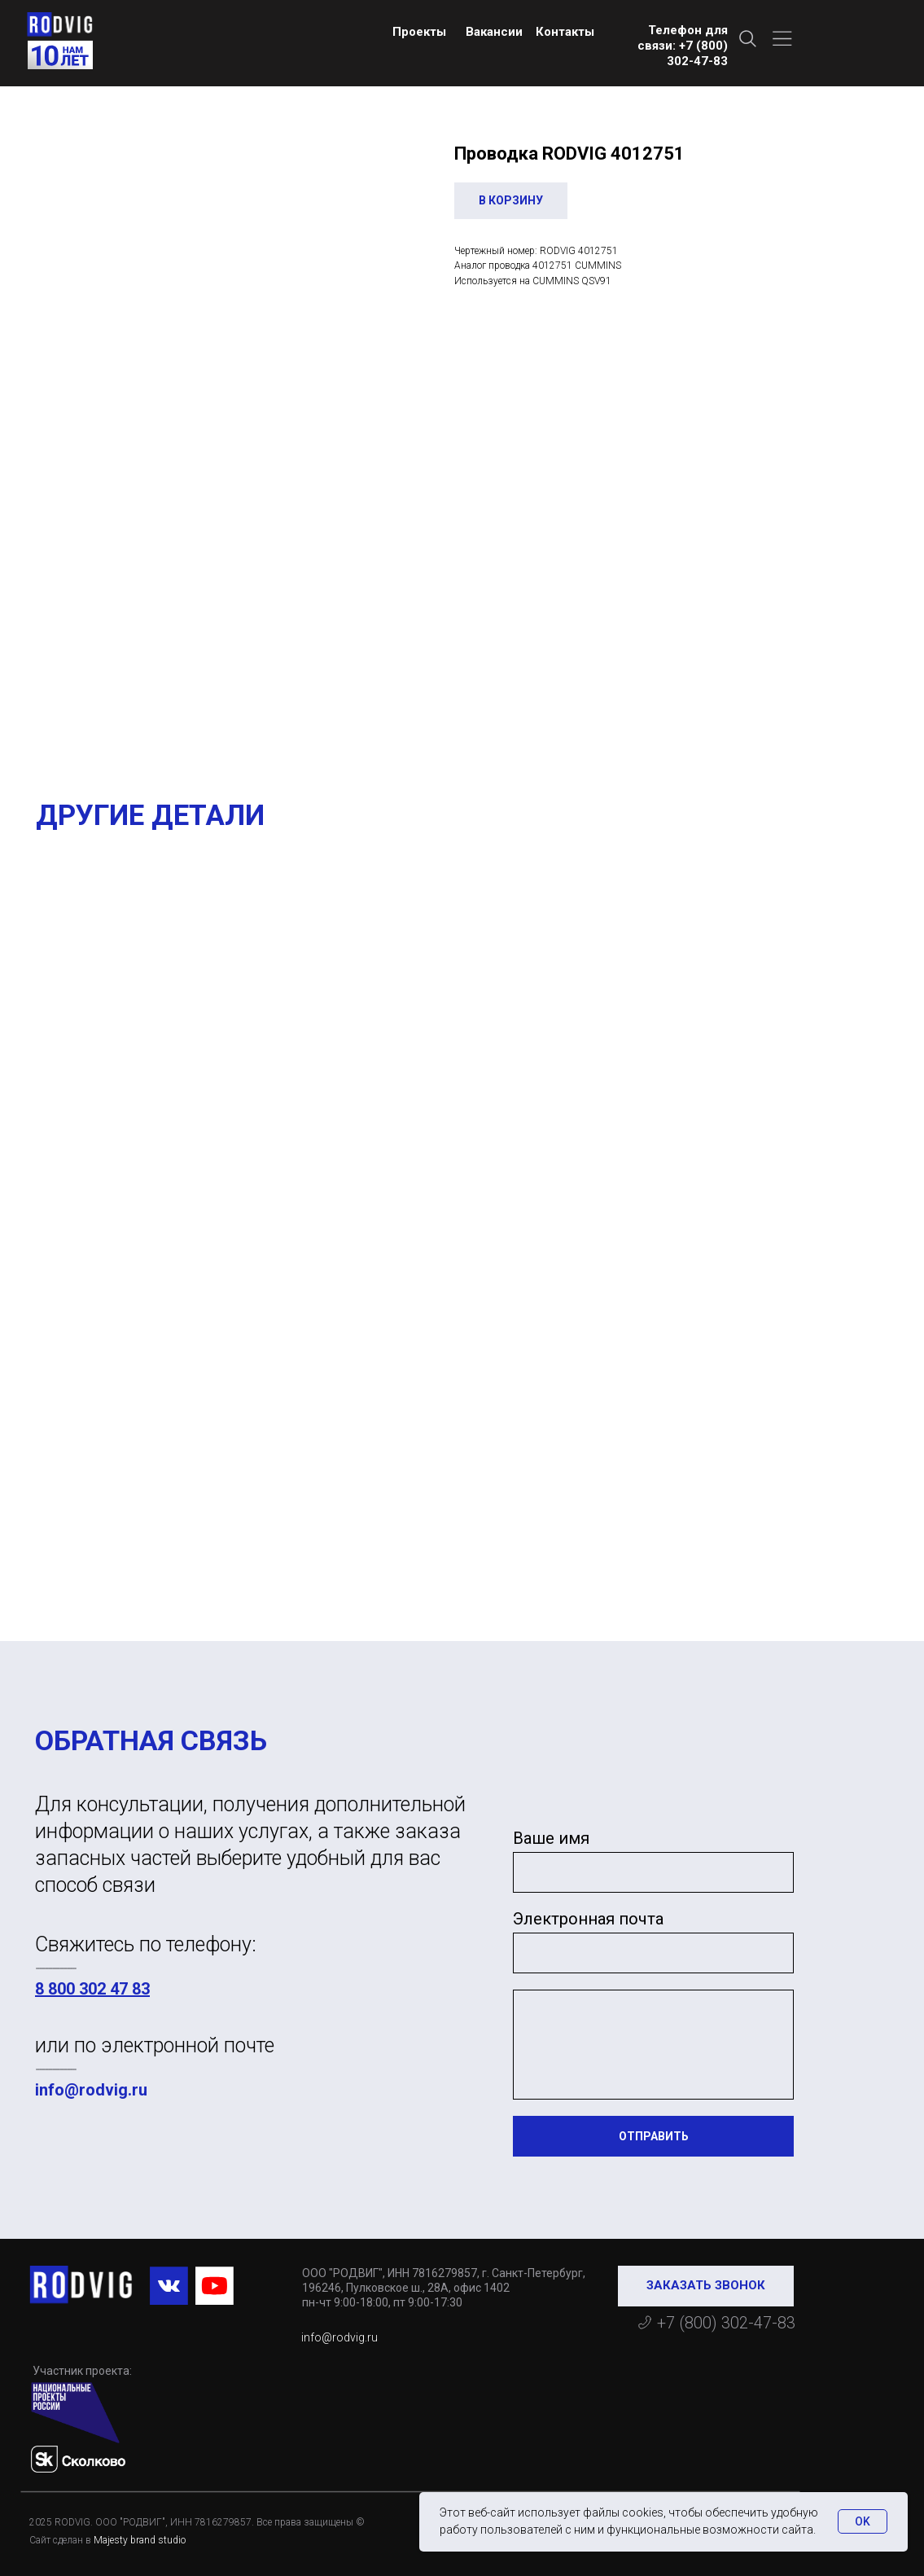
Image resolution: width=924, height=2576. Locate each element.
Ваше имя (551, 1838)
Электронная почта (588, 1919)
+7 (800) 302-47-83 (726, 2322)
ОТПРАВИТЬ (654, 2136)
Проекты (419, 31)
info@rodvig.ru (91, 2090)
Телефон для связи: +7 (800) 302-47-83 (682, 45)
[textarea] (653, 2045)
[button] (706, 2286)
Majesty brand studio (140, 2540)
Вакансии (494, 31)
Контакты (565, 31)
